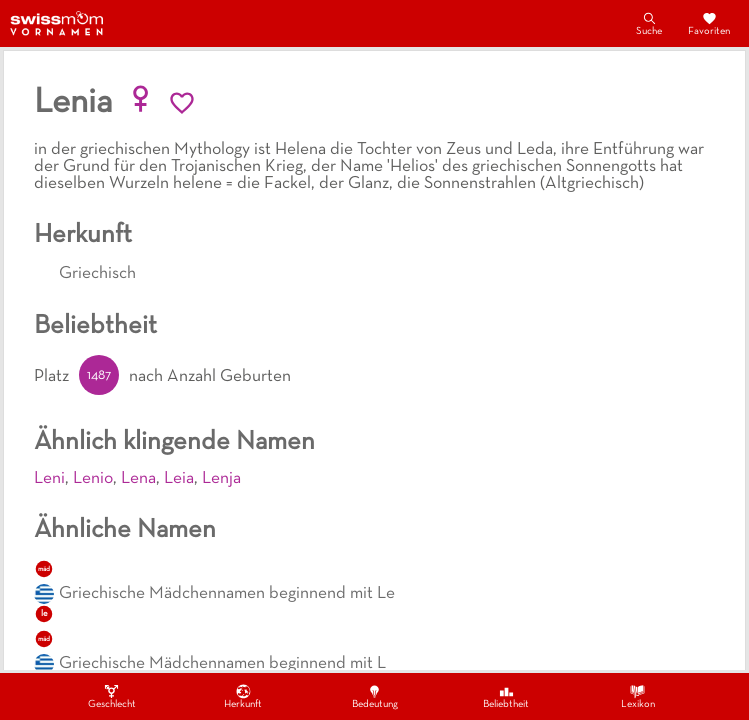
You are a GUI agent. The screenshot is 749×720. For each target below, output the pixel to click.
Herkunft (243, 696)
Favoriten (709, 23)
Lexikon (638, 696)
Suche (649, 23)
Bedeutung (375, 696)
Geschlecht (112, 696)
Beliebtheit (506, 696)
